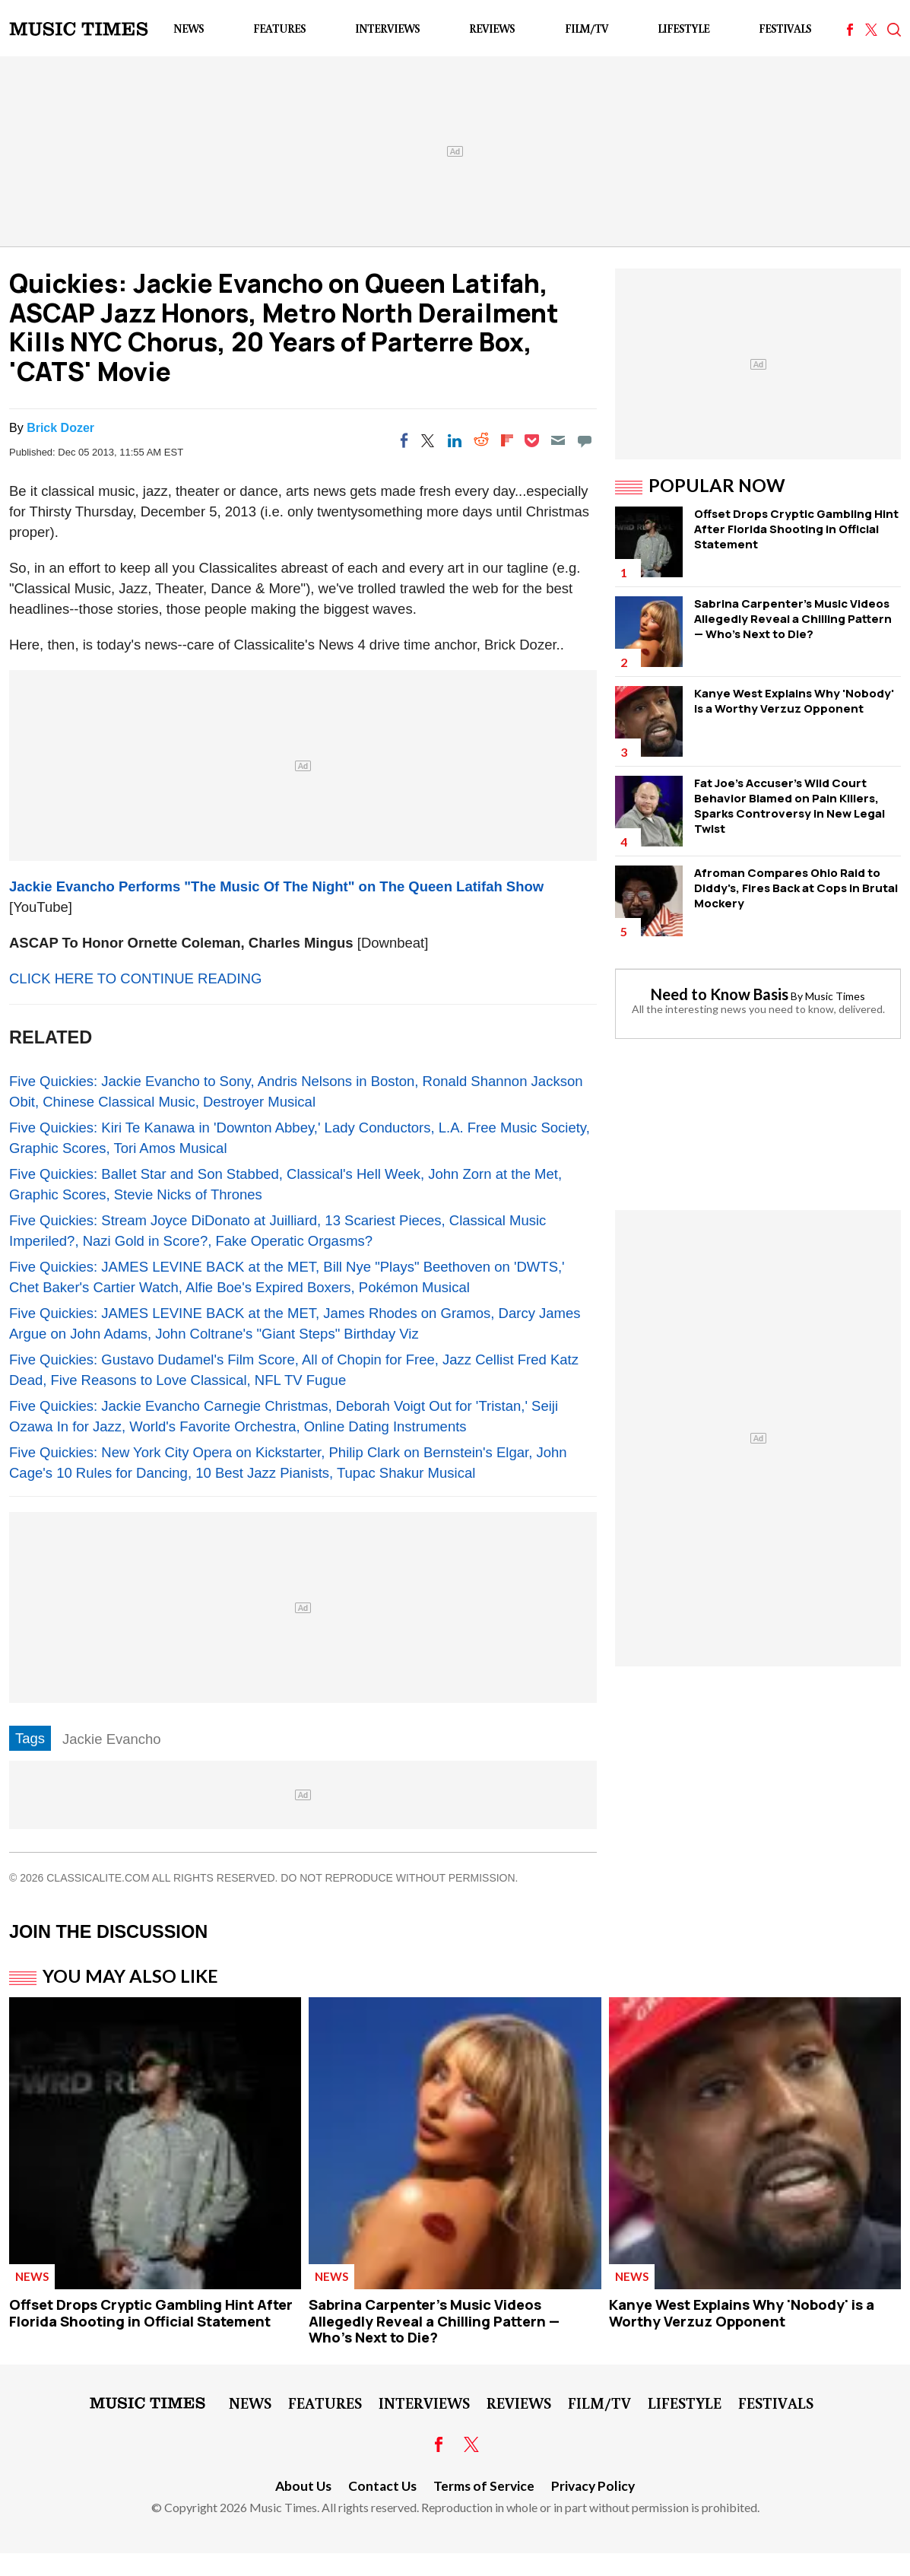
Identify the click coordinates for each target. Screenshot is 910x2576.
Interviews (387, 28)
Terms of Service (483, 2486)
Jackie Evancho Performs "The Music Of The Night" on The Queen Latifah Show (276, 886)
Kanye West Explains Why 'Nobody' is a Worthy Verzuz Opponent (794, 700)
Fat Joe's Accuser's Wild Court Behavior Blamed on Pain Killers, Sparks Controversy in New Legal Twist (789, 806)
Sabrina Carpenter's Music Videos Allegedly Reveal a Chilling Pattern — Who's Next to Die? (793, 619)
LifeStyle (683, 28)
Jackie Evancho (111, 1739)
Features (279, 28)
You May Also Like (130, 1976)
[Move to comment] (584, 440)
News (188, 28)
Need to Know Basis (719, 994)
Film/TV (586, 28)
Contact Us (382, 2486)
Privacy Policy (593, 2486)
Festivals (785, 28)
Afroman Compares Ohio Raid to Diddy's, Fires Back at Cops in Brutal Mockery (796, 888)
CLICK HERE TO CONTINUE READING (135, 978)
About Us (303, 2486)
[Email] (558, 440)
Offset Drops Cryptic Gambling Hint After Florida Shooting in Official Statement (796, 529)
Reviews (492, 28)
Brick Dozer (60, 427)
